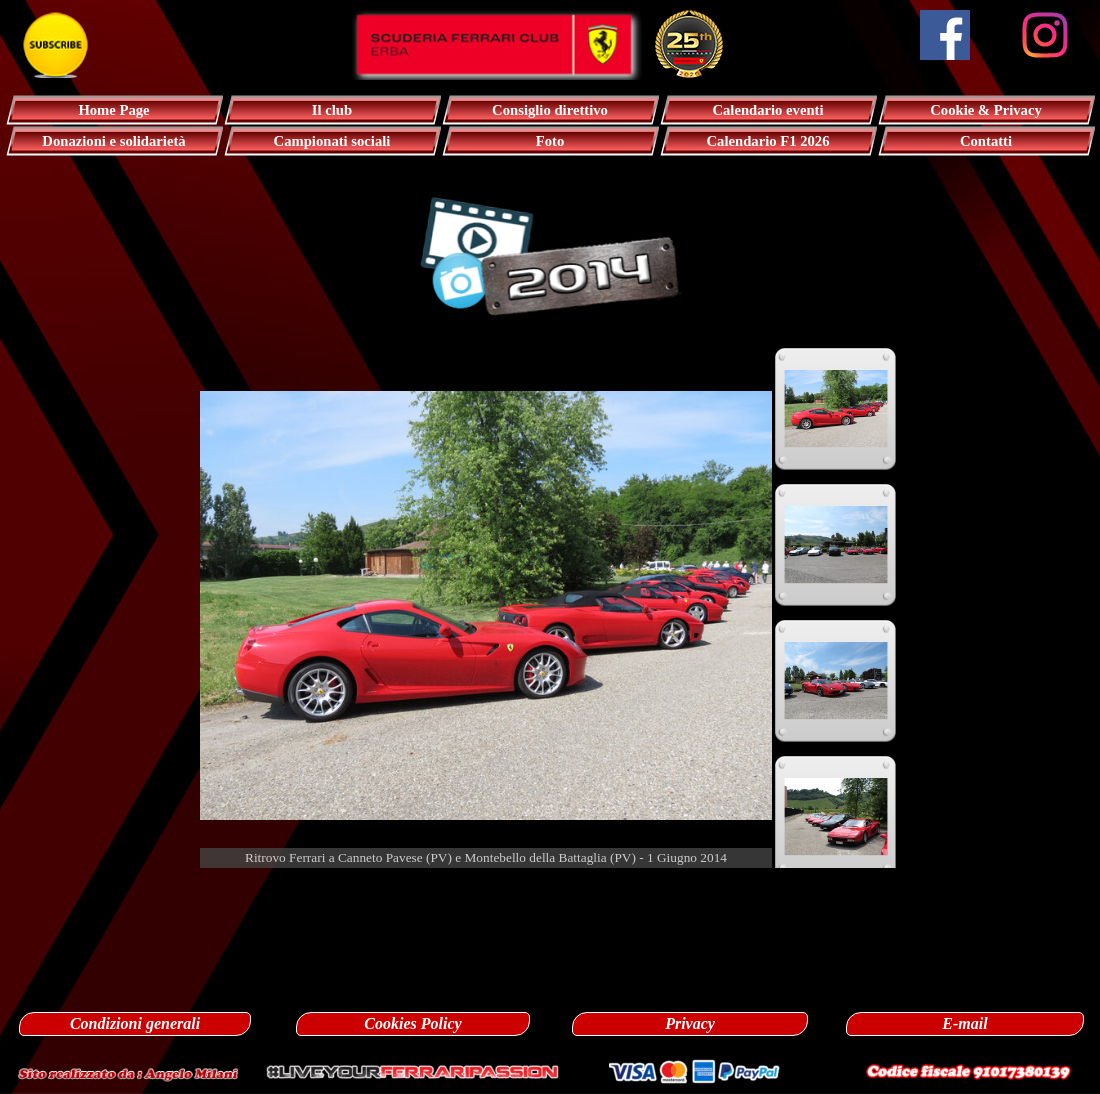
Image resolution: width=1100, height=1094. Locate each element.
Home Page (113, 110)
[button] (128, 1071)
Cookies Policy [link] (412, 1023)
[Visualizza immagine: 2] (836, 545)
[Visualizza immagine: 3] (836, 681)
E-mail (964, 1023)
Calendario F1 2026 (768, 141)
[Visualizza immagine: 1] (836, 409)
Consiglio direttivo (550, 110)
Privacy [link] (690, 1023)
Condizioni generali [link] (135, 1023)
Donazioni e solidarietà (113, 141)
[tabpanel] (550, 890)
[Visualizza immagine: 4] (836, 817)
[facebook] (945, 35)
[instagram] (1045, 35)
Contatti (986, 141)
